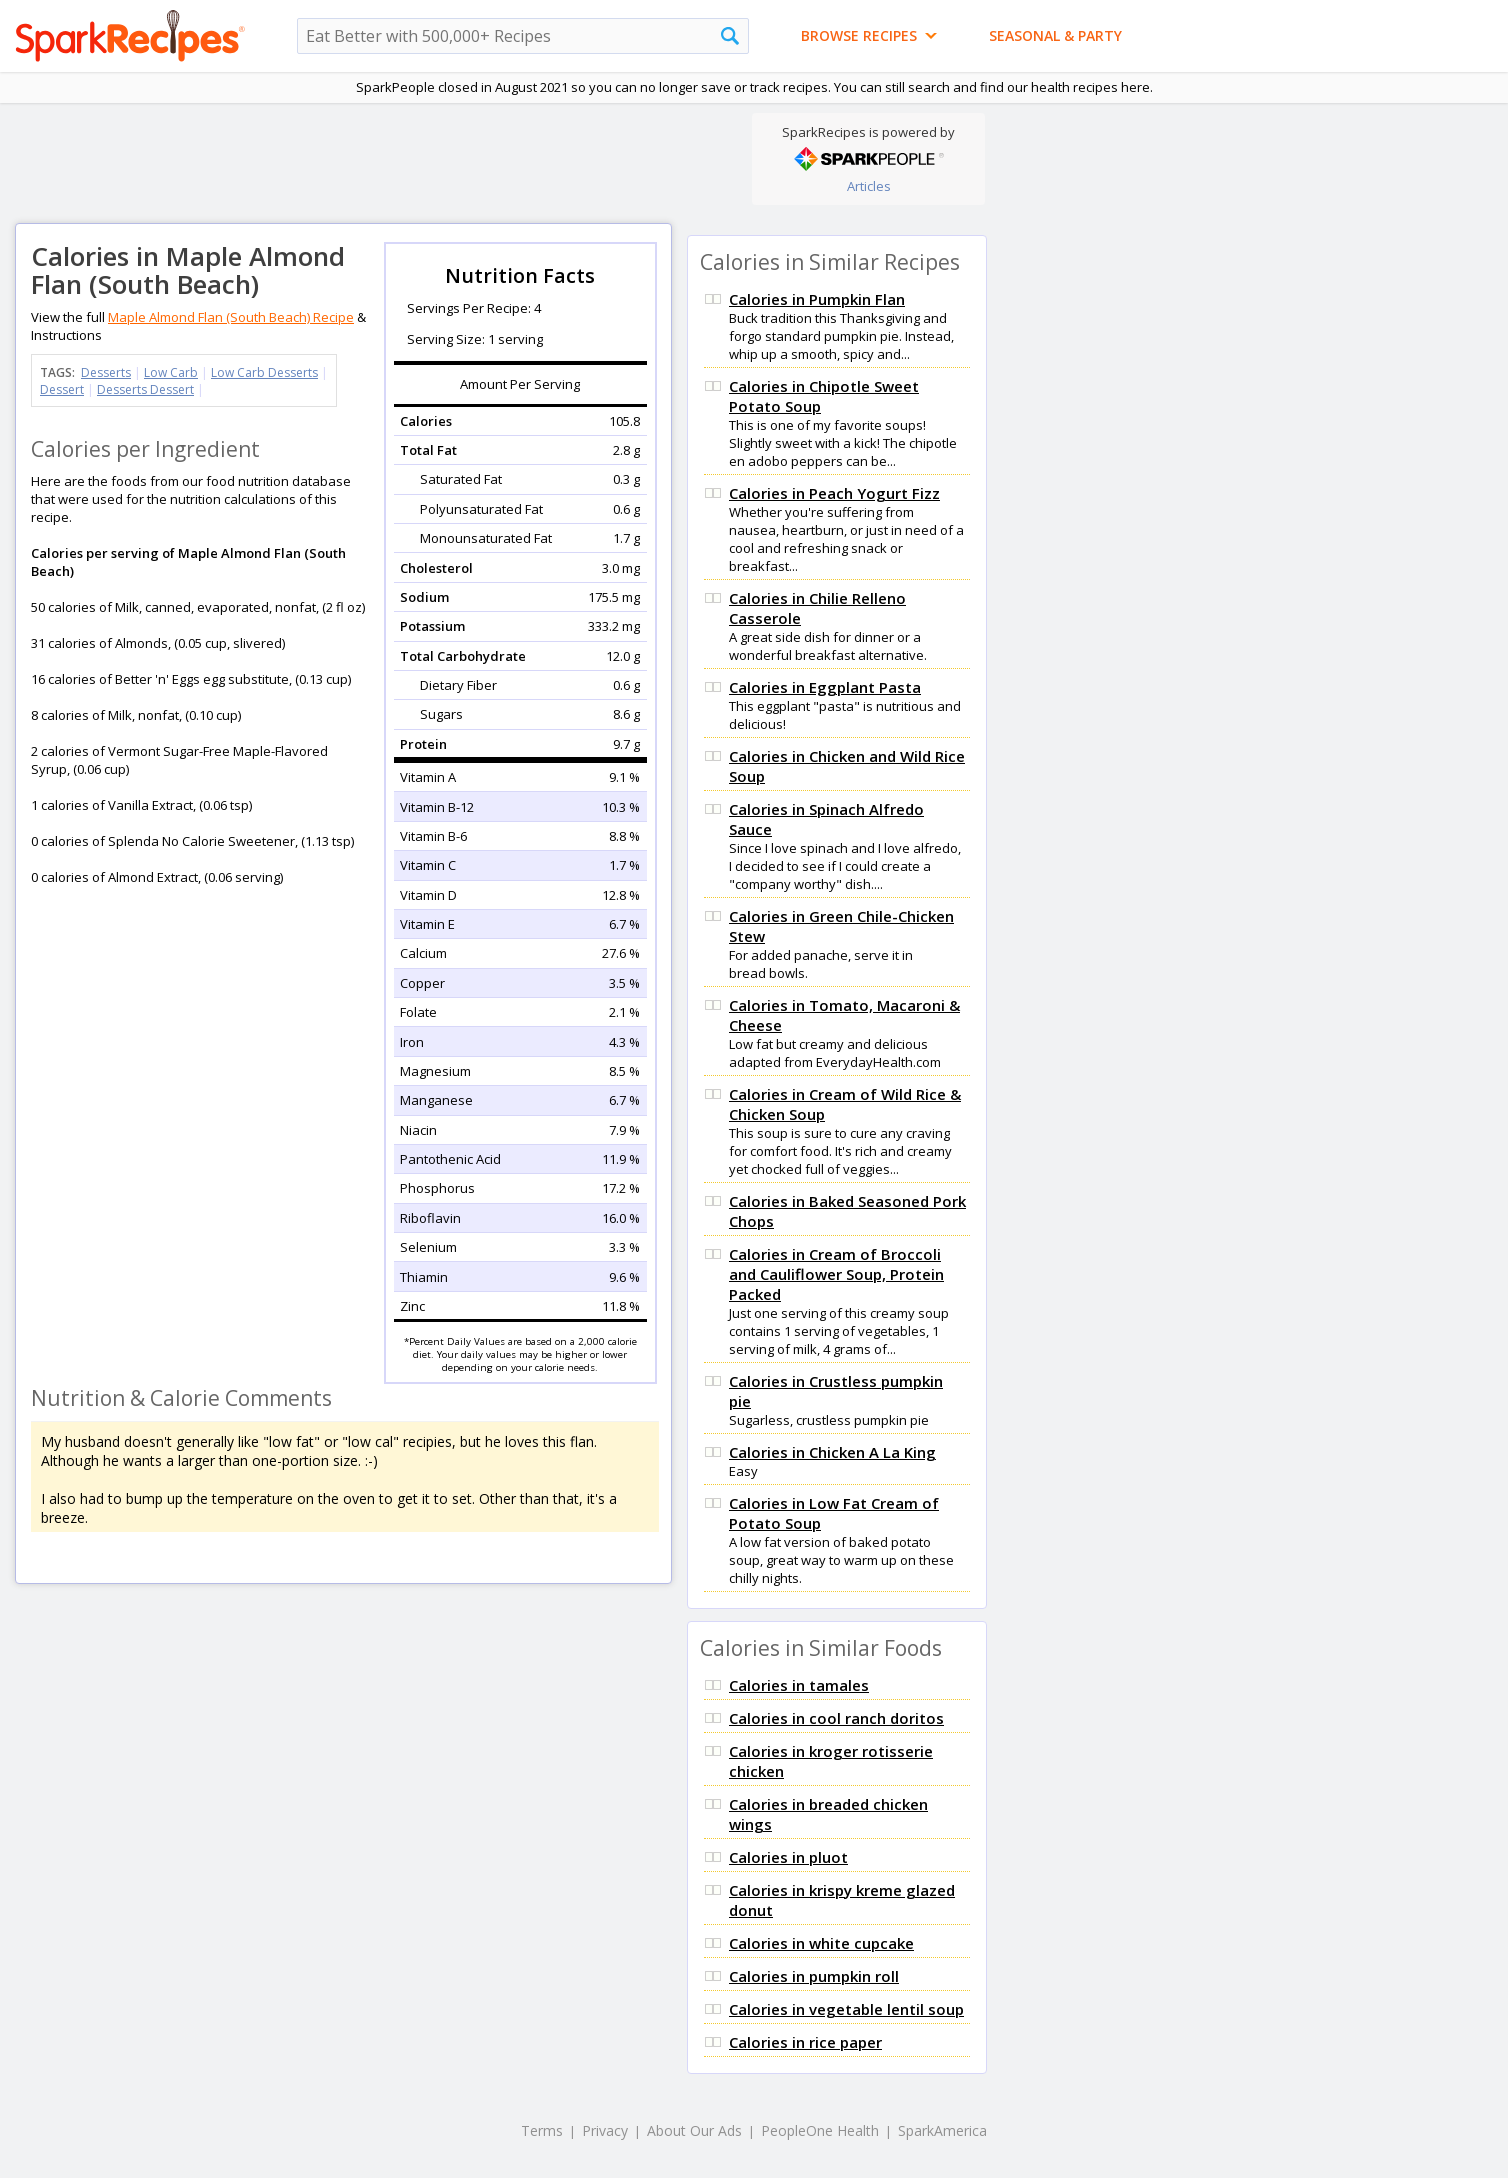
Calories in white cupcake (821, 1943)
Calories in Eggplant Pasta (825, 687)
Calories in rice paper (805, 2042)
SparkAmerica (942, 2130)
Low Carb (171, 372)
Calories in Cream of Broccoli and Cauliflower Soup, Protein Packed (836, 1274)
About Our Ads (694, 2130)
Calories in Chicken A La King (832, 1452)
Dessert (62, 389)
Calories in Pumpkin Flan (817, 299)
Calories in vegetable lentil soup (846, 2009)
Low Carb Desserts (264, 372)
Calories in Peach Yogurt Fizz (834, 493)
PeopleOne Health (820, 2130)
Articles (869, 186)
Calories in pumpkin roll (814, 1976)
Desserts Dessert (145, 389)
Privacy (605, 2130)
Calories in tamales (799, 1685)
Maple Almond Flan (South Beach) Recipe (231, 317)
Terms (542, 2130)
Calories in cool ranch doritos (836, 1718)
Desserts (106, 372)
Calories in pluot (788, 1857)
